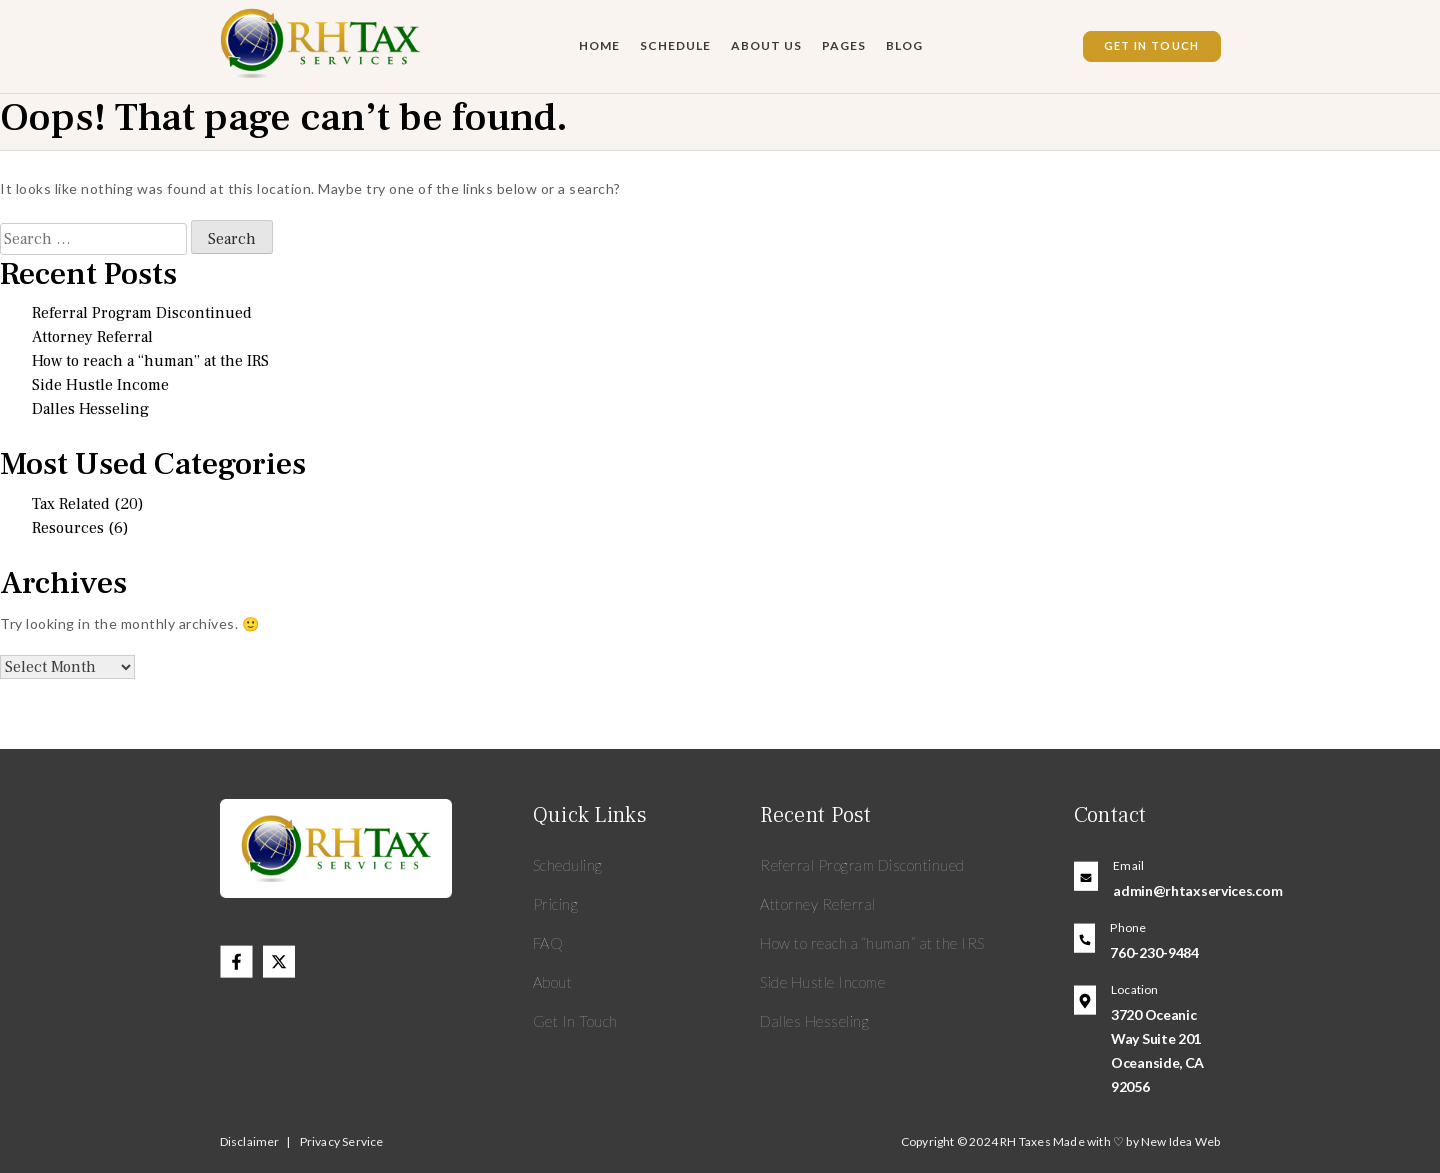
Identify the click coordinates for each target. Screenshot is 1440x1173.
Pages (844, 45)
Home (599, 45)
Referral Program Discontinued (142, 313)
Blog (904, 45)
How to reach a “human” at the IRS (150, 361)
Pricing (556, 904)
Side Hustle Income (100, 385)
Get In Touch (1152, 45)
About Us (766, 45)
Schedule (675, 45)
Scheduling (568, 865)
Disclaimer (250, 1141)
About (553, 982)
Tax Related (71, 504)
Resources (68, 528)
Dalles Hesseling (90, 409)
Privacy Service (342, 1141)
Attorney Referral (92, 337)
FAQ (548, 943)
